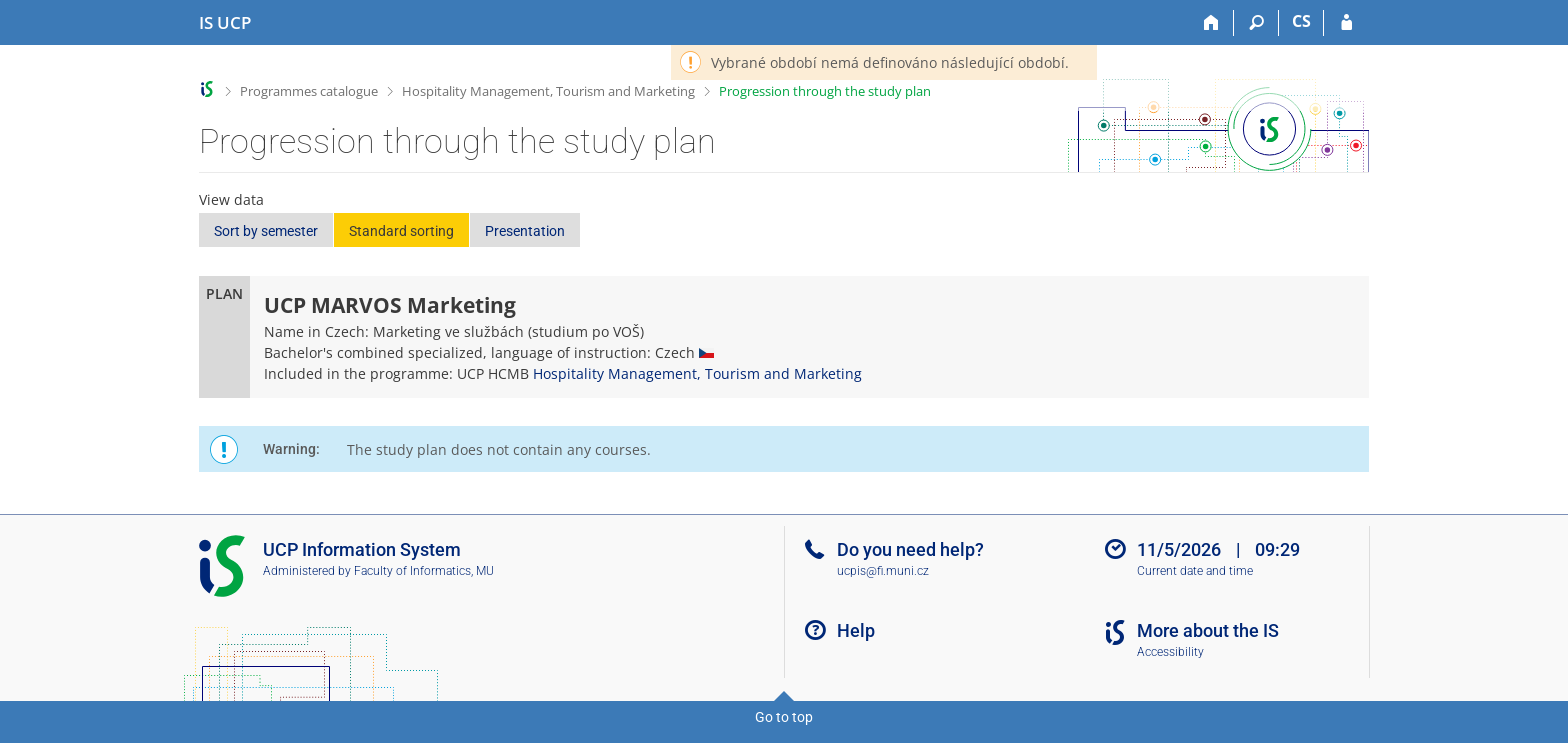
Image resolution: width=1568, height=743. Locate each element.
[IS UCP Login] (1346, 23)
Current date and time (1195, 571)
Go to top (784, 717)
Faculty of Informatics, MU (424, 571)
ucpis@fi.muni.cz (883, 571)
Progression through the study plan (825, 91)
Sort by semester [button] (266, 231)
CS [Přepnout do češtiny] (1301, 21)
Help (856, 630)
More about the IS (1208, 630)
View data (231, 199)
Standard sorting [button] (401, 231)
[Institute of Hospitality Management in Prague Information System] (225, 23)
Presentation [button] (525, 231)
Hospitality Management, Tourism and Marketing (548, 91)
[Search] (1256, 23)
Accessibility (1170, 652)
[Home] (1211, 23)
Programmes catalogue (309, 91)
